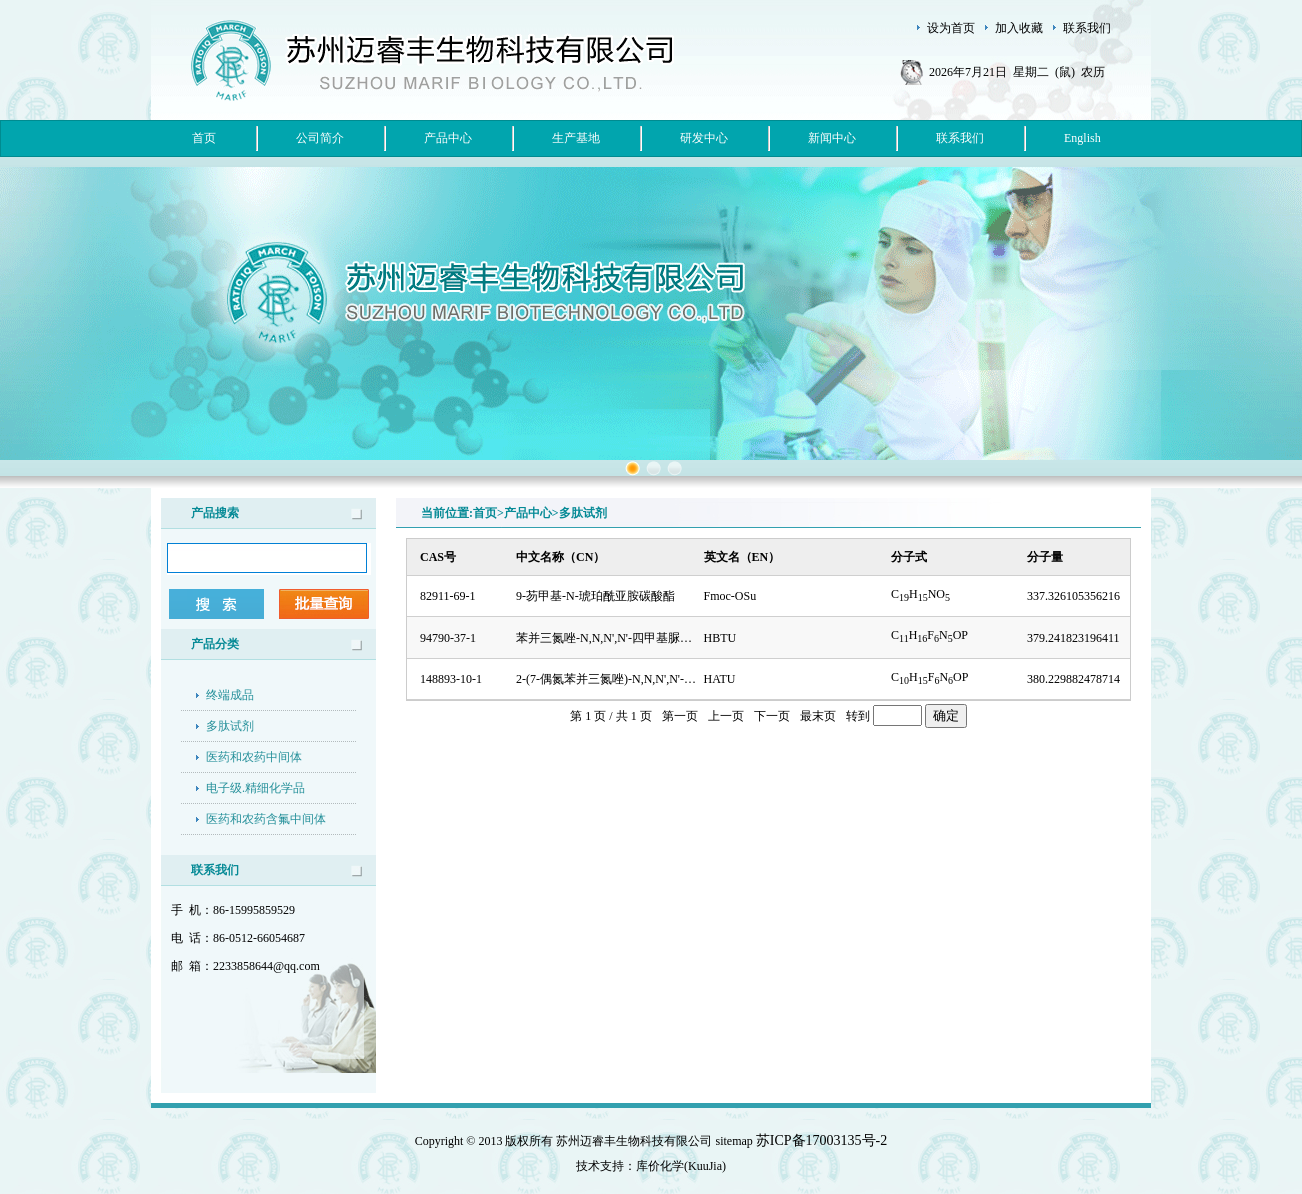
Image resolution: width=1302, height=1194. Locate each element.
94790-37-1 (448, 638)
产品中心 (448, 138)
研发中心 (704, 138)
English (1082, 138)
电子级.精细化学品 (255, 788)
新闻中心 (832, 138)
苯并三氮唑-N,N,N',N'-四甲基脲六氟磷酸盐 (628, 638)
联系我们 (960, 138)
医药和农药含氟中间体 (266, 819)
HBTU (720, 638)
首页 (204, 138)
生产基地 (576, 138)
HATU (720, 679)
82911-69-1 (448, 596)
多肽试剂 (230, 726)
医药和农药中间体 (254, 757)
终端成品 (230, 695)
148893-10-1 (451, 679)
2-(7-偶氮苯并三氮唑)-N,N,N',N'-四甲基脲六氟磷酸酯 (654, 679)
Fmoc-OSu (730, 596)
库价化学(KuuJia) (681, 1166)
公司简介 (320, 138)
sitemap (734, 1141)
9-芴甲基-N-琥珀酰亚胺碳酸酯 (595, 596)
